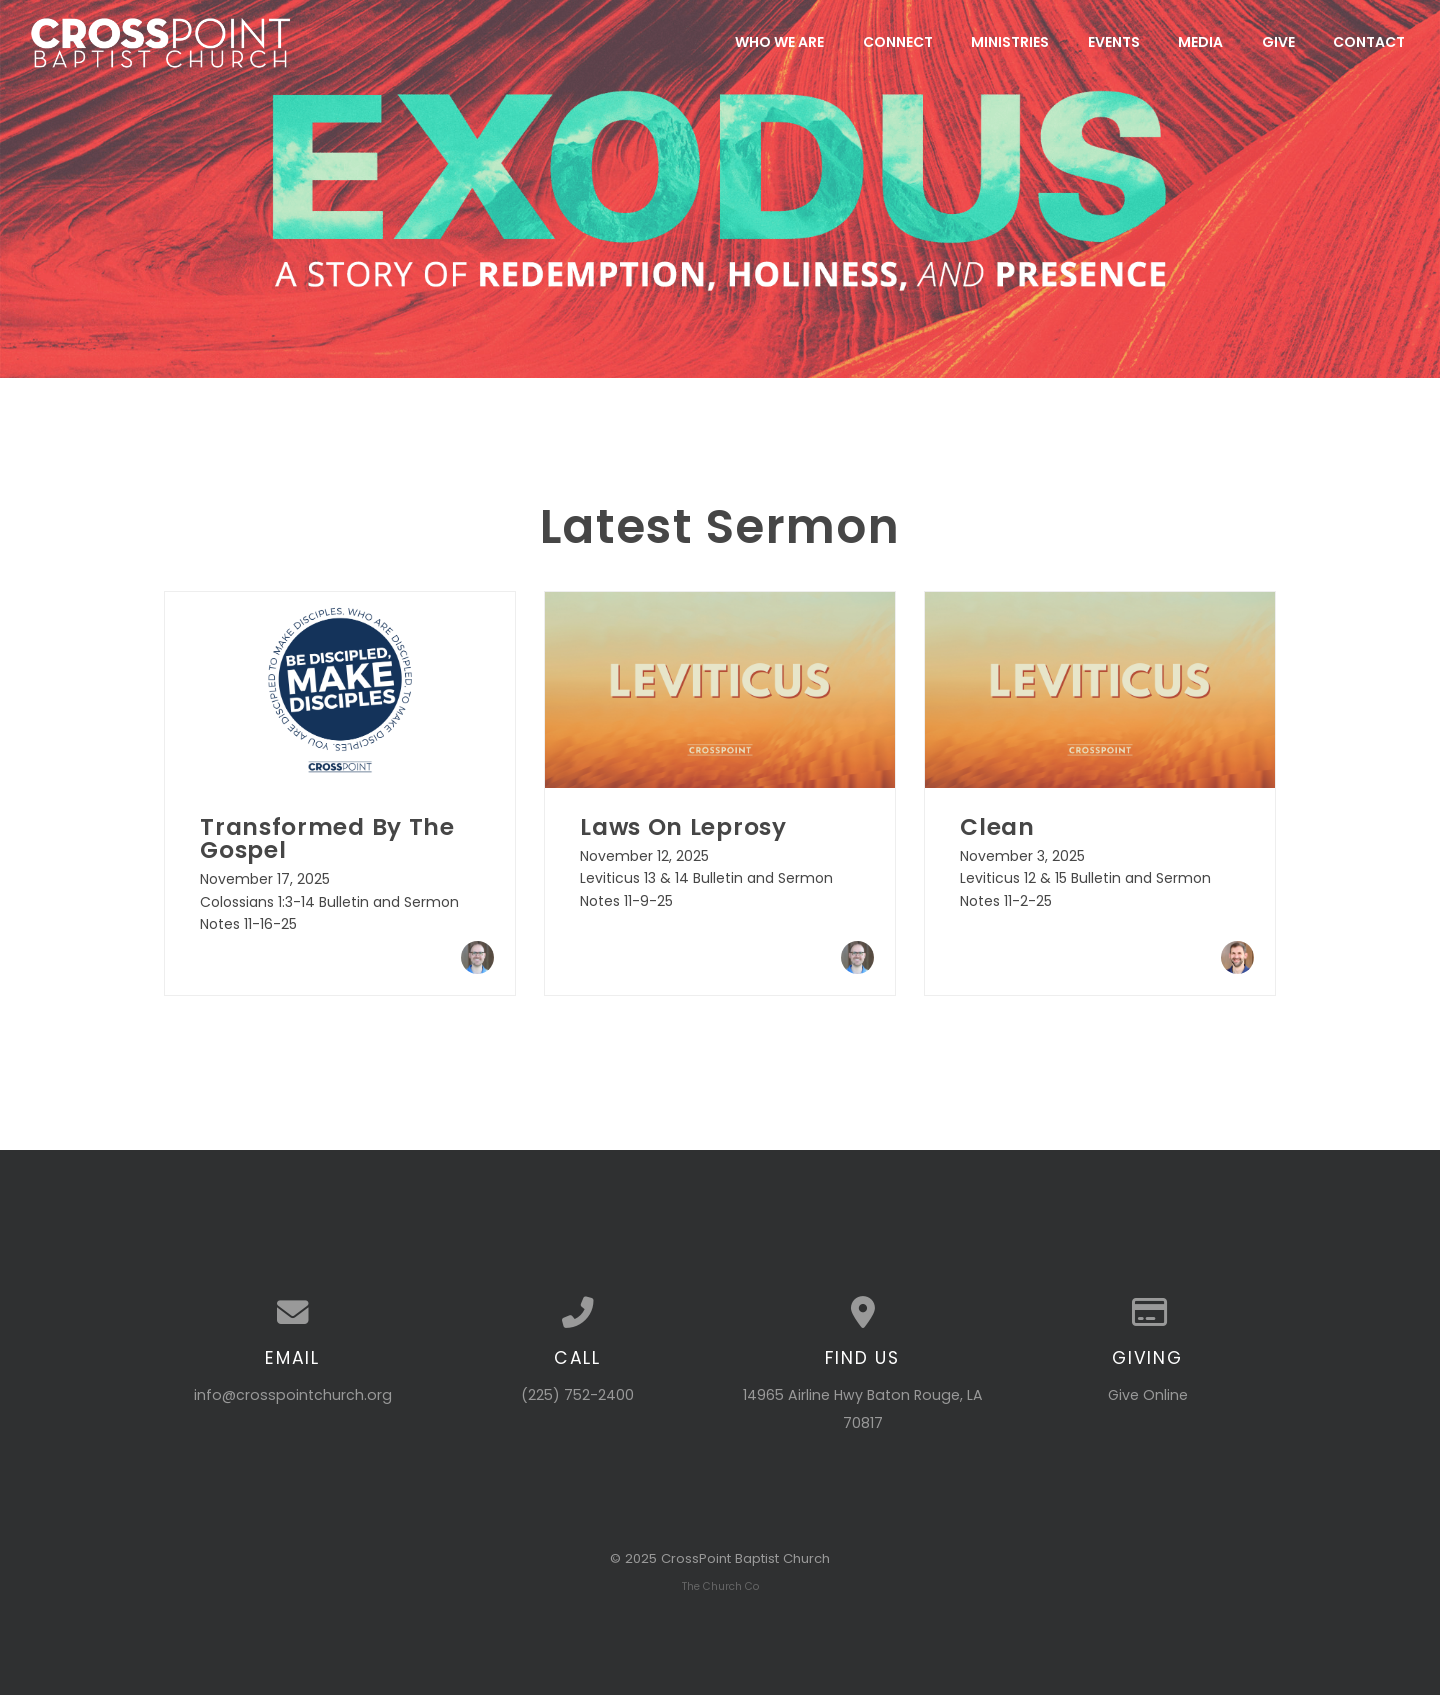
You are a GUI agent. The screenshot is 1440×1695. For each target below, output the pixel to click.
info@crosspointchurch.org (293, 1395)
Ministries (1010, 42)
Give (1278, 42)
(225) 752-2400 (577, 1395)
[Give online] (1147, 1313)
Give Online (1148, 1395)
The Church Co (720, 1586)
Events (1114, 42)
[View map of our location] (862, 1313)
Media (1200, 42)
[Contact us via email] (292, 1313)
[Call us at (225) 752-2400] (577, 1313)
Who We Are (779, 42)
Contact (1369, 42)
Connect (898, 42)
